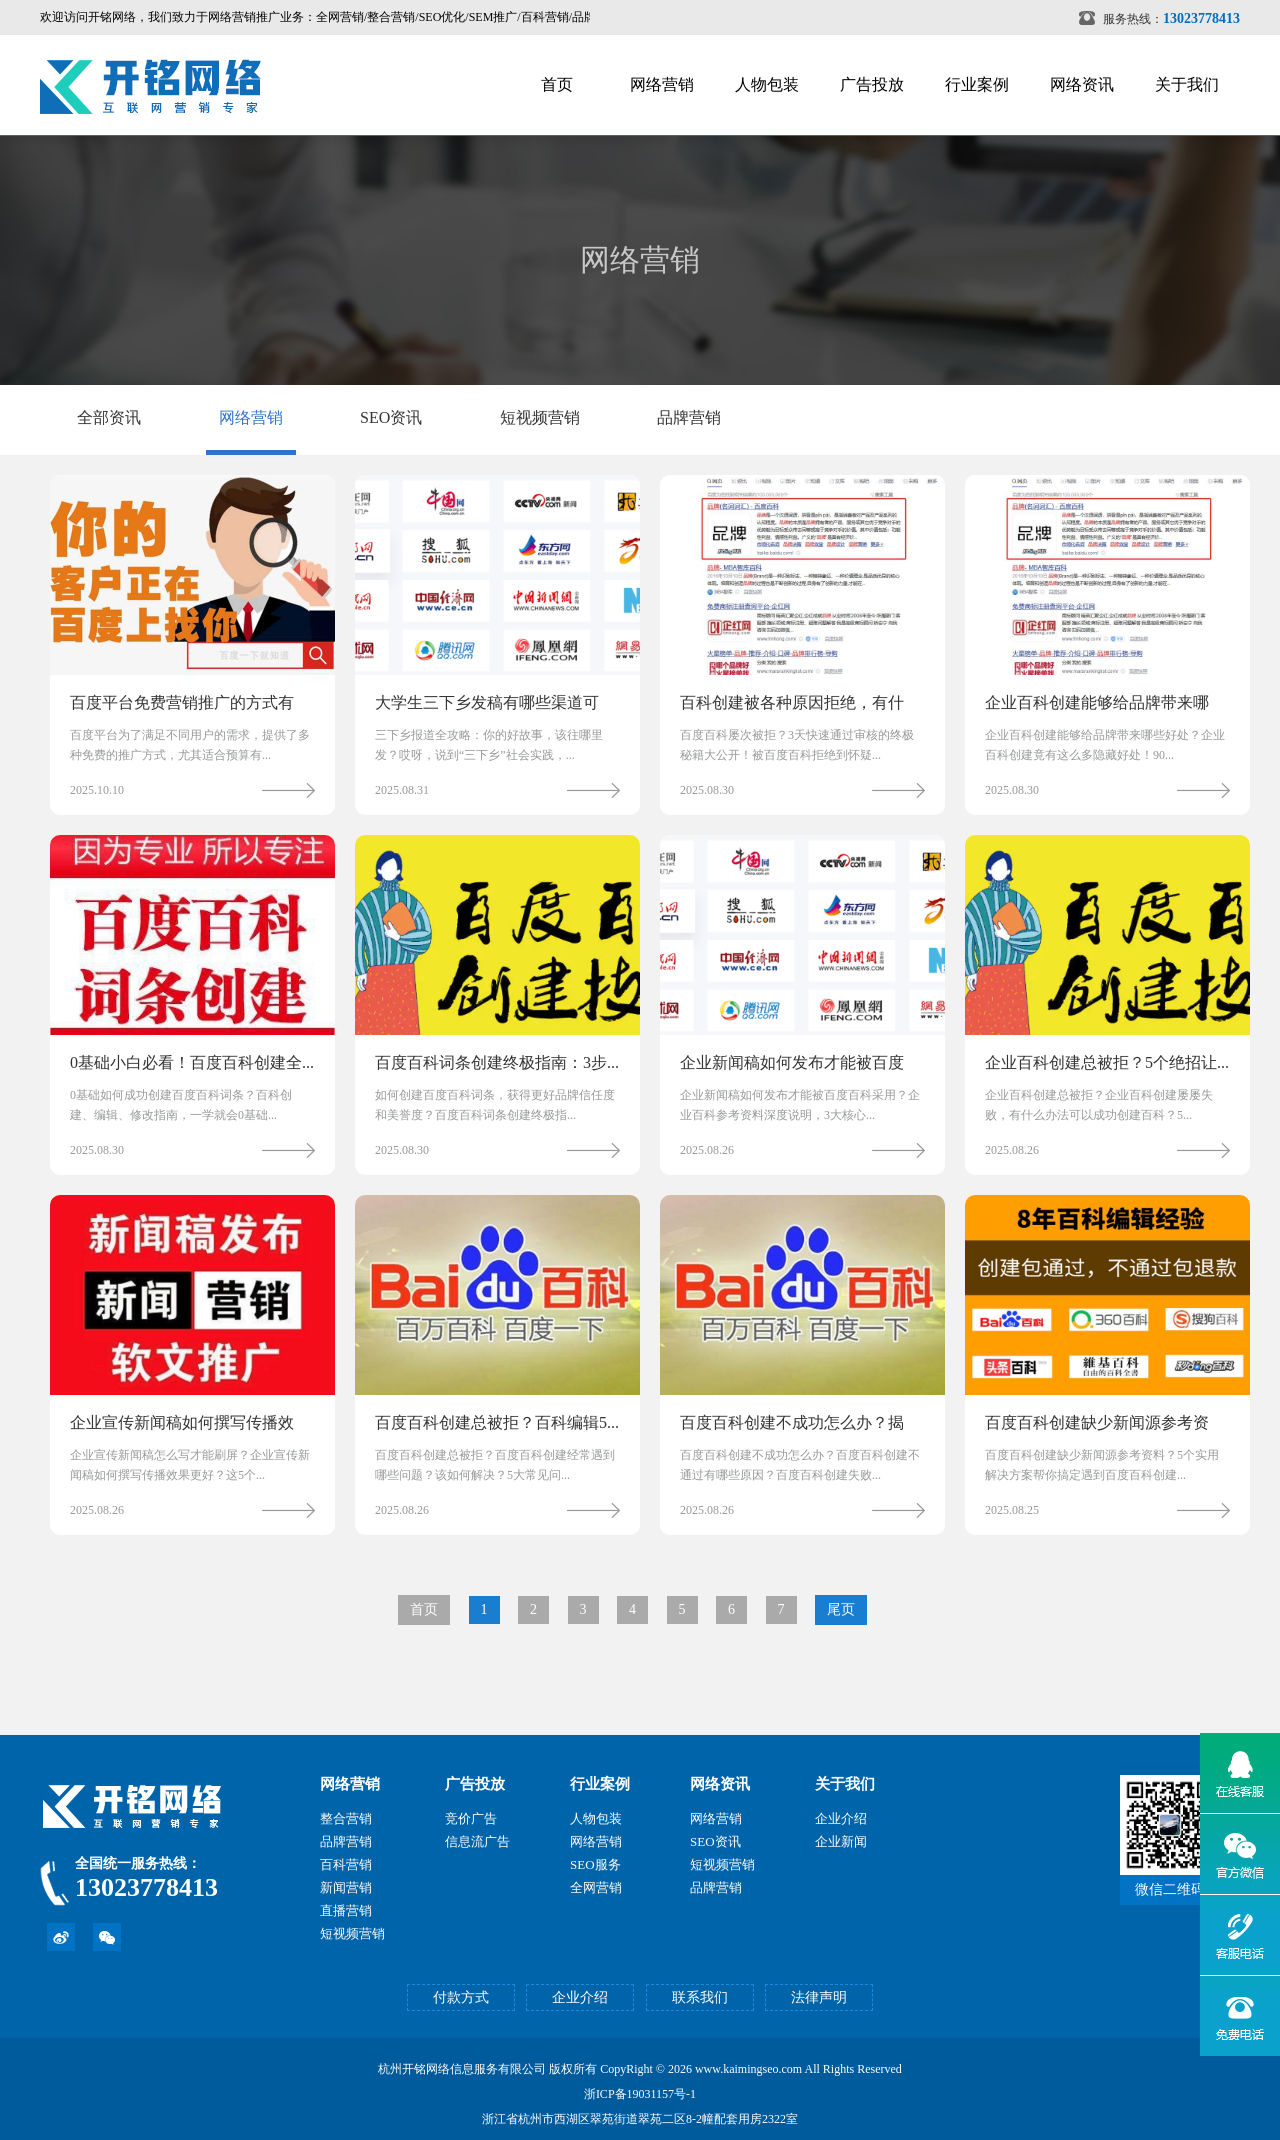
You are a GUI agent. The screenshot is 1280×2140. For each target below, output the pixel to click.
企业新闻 (841, 1841)
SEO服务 (595, 1864)
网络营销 (662, 84)
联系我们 (700, 1997)
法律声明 (819, 1997)
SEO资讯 (391, 417)
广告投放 (872, 84)
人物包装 (767, 84)
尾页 (841, 1609)
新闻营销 (346, 1887)
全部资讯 (109, 417)
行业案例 (977, 84)
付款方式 (461, 1997)
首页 (557, 84)
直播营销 (346, 1910)
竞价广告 (471, 1818)
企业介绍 (841, 1818)
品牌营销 (689, 417)
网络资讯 (1082, 84)
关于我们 (1187, 84)
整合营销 (346, 1818)
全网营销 (596, 1887)
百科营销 (346, 1864)
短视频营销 (540, 417)
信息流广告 (477, 1841)
